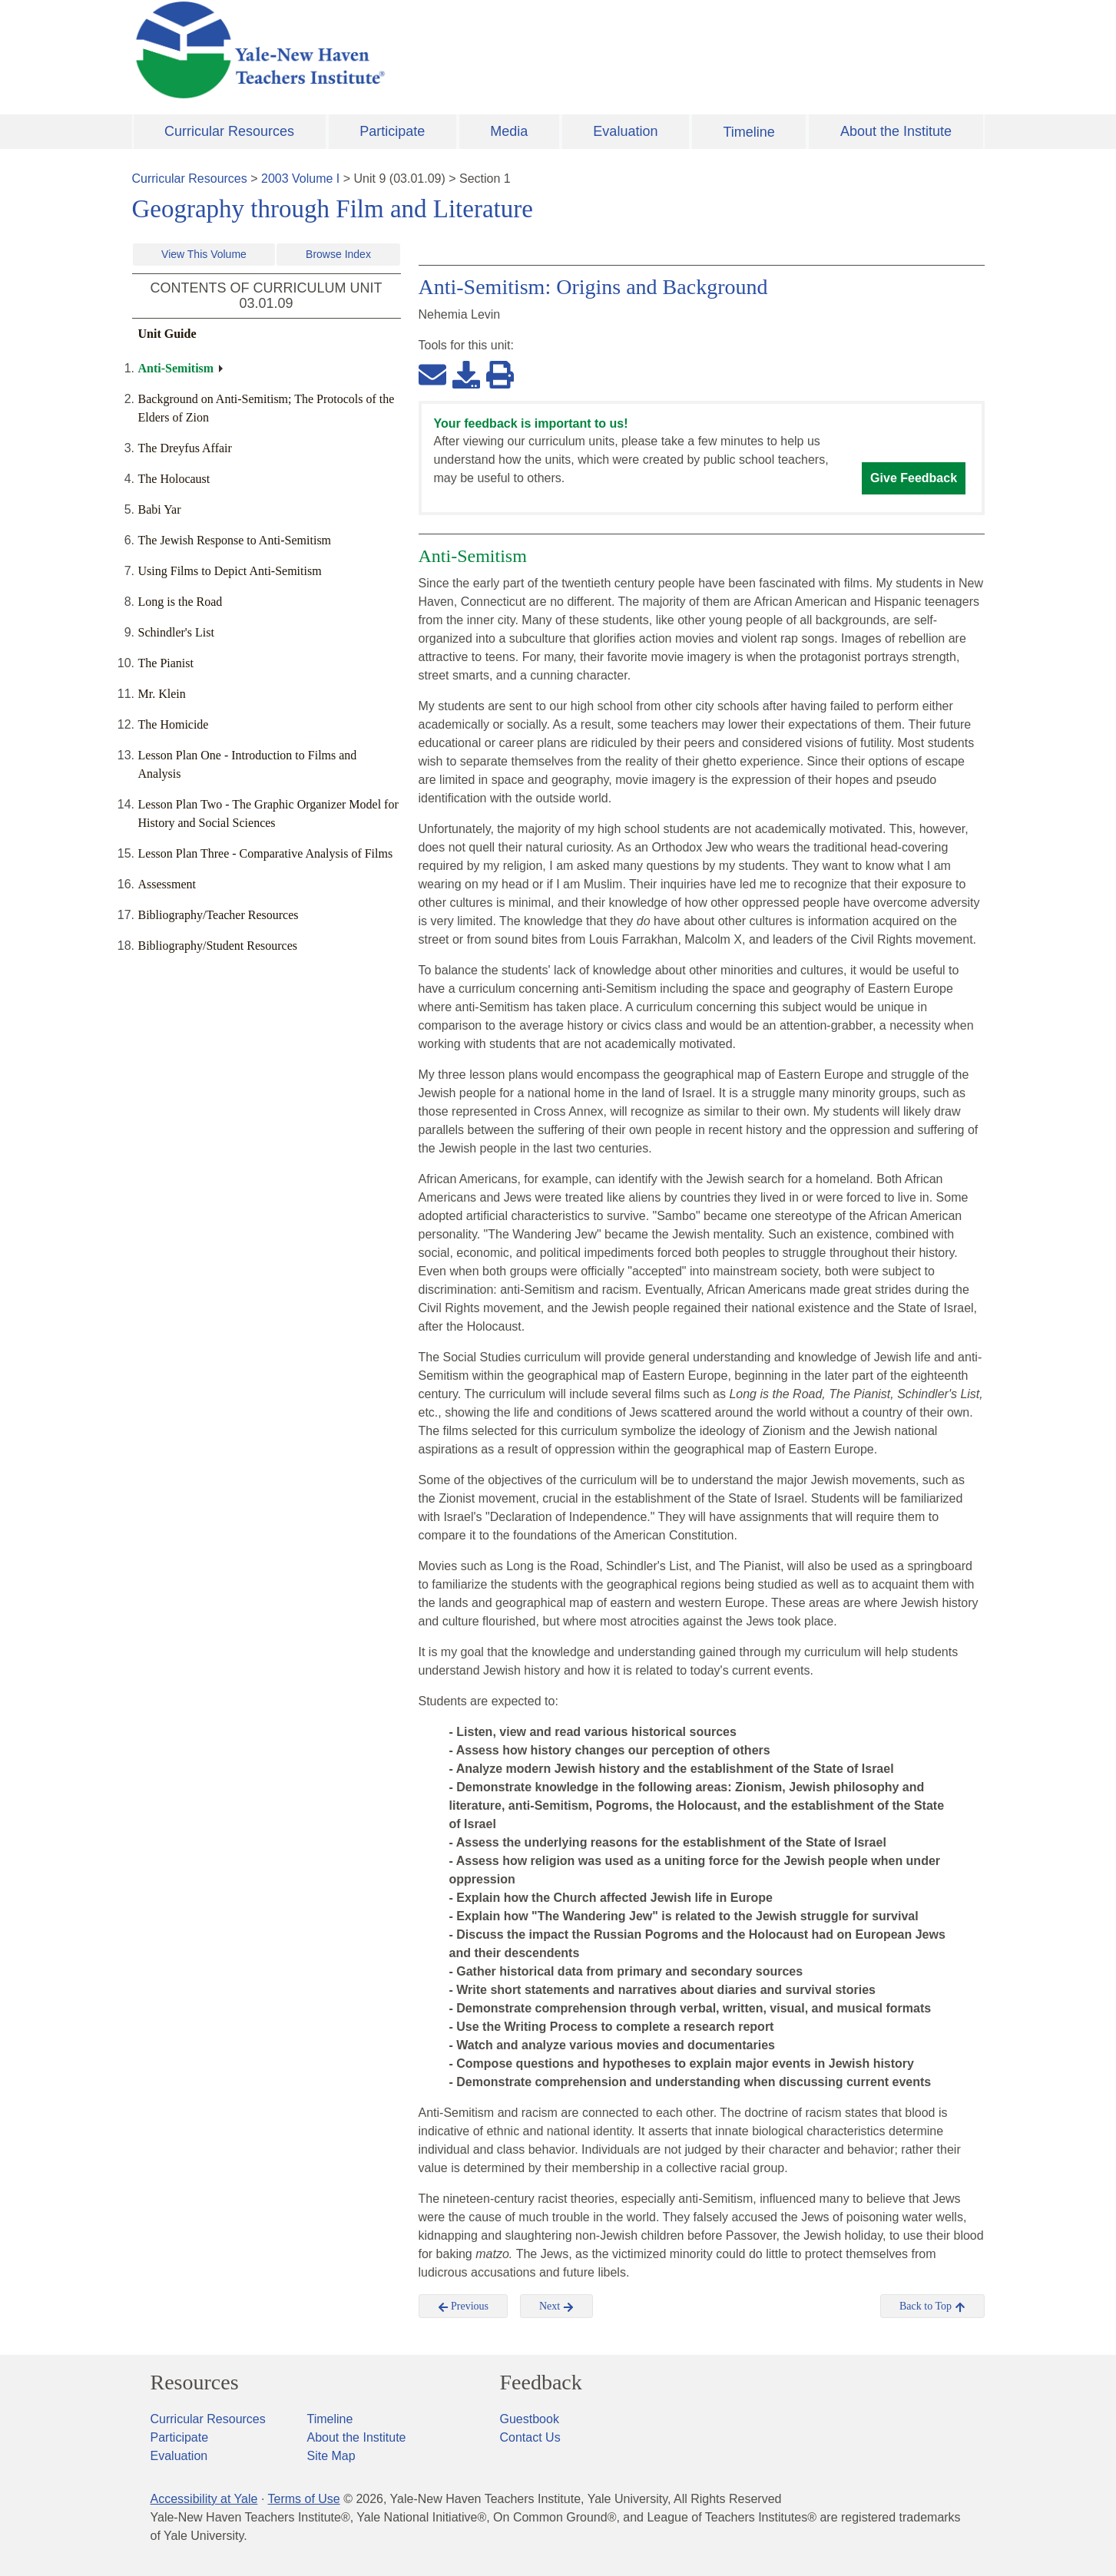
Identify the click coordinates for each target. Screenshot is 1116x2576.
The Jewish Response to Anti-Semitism (235, 540)
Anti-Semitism (176, 368)
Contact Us (530, 2437)
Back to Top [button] (932, 2306)
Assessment (167, 884)
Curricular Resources (229, 131)
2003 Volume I (300, 178)
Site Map (331, 2455)
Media (509, 131)
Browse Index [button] (338, 254)
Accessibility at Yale (204, 2498)
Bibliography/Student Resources (218, 945)
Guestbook (529, 2419)
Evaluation (625, 131)
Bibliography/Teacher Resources (218, 914)
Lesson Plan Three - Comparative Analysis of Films (265, 853)
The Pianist (166, 663)
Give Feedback (913, 477)
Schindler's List (176, 632)
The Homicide (173, 724)
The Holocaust (174, 478)
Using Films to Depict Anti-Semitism (230, 570)
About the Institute (896, 131)
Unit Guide (167, 333)
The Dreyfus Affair (185, 448)
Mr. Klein (162, 693)
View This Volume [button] (204, 254)
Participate (392, 131)
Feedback (541, 2382)
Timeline (748, 132)
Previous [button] (463, 2306)
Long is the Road (180, 601)
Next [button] (556, 2306)
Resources (195, 2382)
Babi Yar (159, 509)
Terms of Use (303, 2498)
